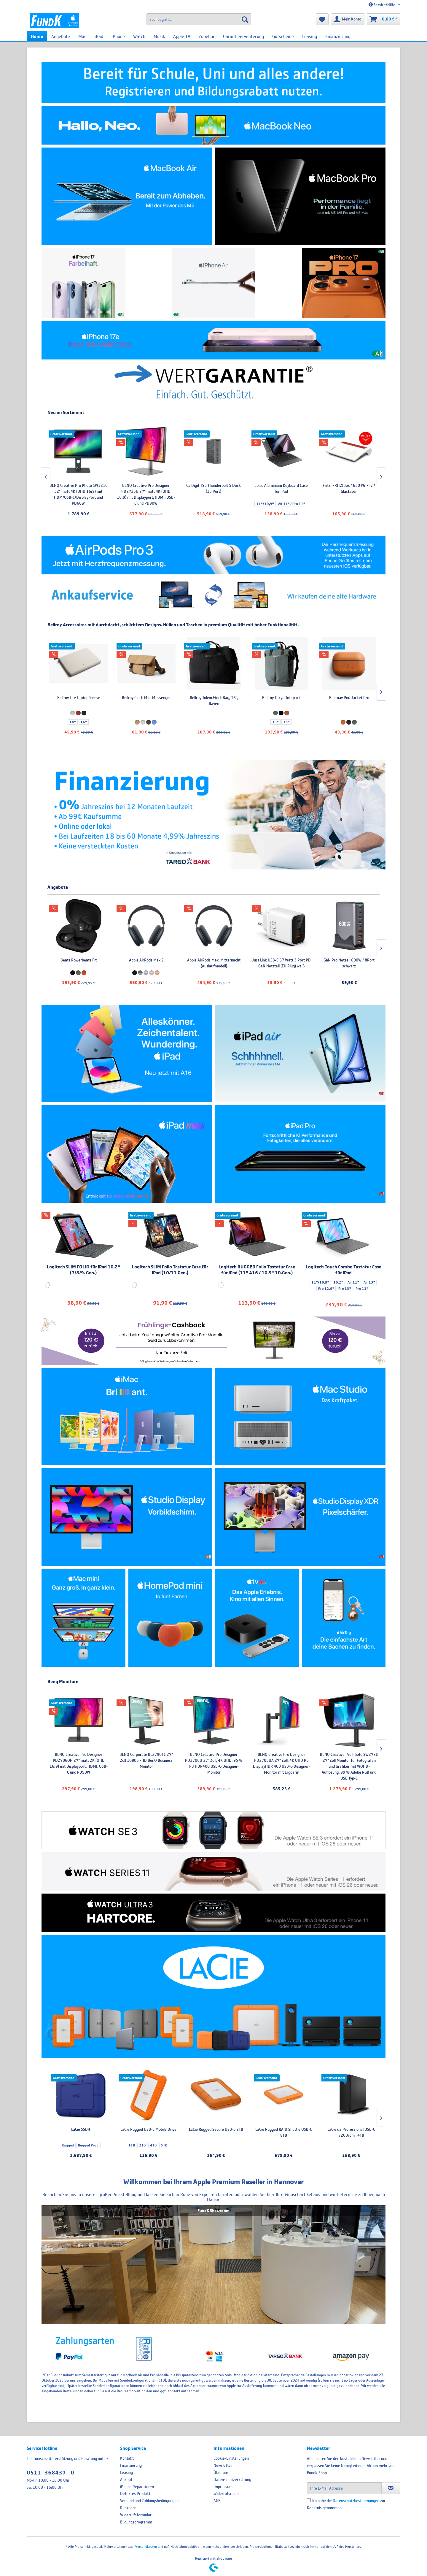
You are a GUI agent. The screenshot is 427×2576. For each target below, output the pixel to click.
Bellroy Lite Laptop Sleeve (207, 697)
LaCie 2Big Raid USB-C (143, 2129)
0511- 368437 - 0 (50, 2472)
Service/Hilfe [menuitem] (382, 4)
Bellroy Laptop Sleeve (140, 697)
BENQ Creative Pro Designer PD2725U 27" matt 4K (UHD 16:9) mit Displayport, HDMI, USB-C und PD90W (213, 494)
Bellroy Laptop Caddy (72, 697)
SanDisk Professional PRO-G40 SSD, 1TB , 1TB (139, 963)
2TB (272, 2145)
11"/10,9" (333, 504)
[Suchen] (245, 19)
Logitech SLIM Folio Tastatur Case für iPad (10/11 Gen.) (170, 1269)
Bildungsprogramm (136, 2522)
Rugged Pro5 (79, 972)
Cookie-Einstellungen (231, 2458)
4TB (283, 2145)
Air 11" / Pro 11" (359, 504)
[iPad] (98, 36)
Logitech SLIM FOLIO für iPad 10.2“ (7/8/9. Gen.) (83, 1269)
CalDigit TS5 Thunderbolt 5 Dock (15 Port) (281, 488)
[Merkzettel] (322, 19)
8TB (123, 2139)
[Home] (37, 36)
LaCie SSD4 (71, 960)
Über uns (221, 2472)
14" (66, 722)
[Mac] (82, 36)
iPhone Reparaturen (137, 2486)
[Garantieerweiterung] (243, 36)
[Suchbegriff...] (198, 19)
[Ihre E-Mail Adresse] (344, 2488)
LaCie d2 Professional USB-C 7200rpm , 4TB (75, 2132)
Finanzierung (131, 2465)
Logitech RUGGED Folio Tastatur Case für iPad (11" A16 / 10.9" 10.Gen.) (257, 1269)
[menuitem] (198, 19)
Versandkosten (146, 2546)
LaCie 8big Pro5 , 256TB (78, 485)
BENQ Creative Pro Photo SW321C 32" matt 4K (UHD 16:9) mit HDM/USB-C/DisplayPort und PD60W (146, 494)
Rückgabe (128, 2507)
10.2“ (338, 1282)
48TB (161, 2139)
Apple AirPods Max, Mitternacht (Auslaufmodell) (342, 963)
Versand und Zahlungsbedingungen (149, 2500)
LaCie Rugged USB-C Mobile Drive (278, 2129)
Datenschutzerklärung (232, 2479)
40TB (148, 2139)
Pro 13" (344, 1289)
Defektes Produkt (135, 2493)
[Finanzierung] (338, 36)
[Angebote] (60, 36)
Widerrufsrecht (226, 2493)
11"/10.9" (320, 1282)
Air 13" (369, 1282)
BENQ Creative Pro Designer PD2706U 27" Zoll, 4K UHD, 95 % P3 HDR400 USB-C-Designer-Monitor (342, 1763)
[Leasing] (309, 36)
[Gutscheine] (283, 36)
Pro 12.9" (326, 1289)
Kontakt (127, 2458)
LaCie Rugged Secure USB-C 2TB (346, 2129)
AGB (217, 2500)
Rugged (59, 972)
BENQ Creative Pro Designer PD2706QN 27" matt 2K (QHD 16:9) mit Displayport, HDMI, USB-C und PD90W (207, 1763)
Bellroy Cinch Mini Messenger (275, 697)
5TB (294, 2145)
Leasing (126, 2472)
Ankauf (126, 2479)
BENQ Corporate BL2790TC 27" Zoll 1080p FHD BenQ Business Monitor (275, 1760)
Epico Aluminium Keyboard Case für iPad (348, 488)
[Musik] (159, 36)
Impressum (223, 2486)
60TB (142, 2145)
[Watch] (139, 36)
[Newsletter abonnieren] (390, 2488)
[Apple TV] (182, 36)
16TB (134, 2139)
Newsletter (223, 2465)
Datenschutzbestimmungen (356, 2500)
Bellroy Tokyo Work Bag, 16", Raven (342, 700)
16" (77, 722)
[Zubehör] (207, 36)
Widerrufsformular (136, 2514)
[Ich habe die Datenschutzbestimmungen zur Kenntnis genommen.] (309, 2500)
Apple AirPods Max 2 (274, 960)
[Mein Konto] (347, 19)
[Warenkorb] (383, 19)
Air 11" (353, 1282)
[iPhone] (118, 36)
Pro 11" (362, 1289)
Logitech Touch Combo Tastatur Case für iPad (343, 1269)
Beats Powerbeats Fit (207, 960)
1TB (261, 2145)
